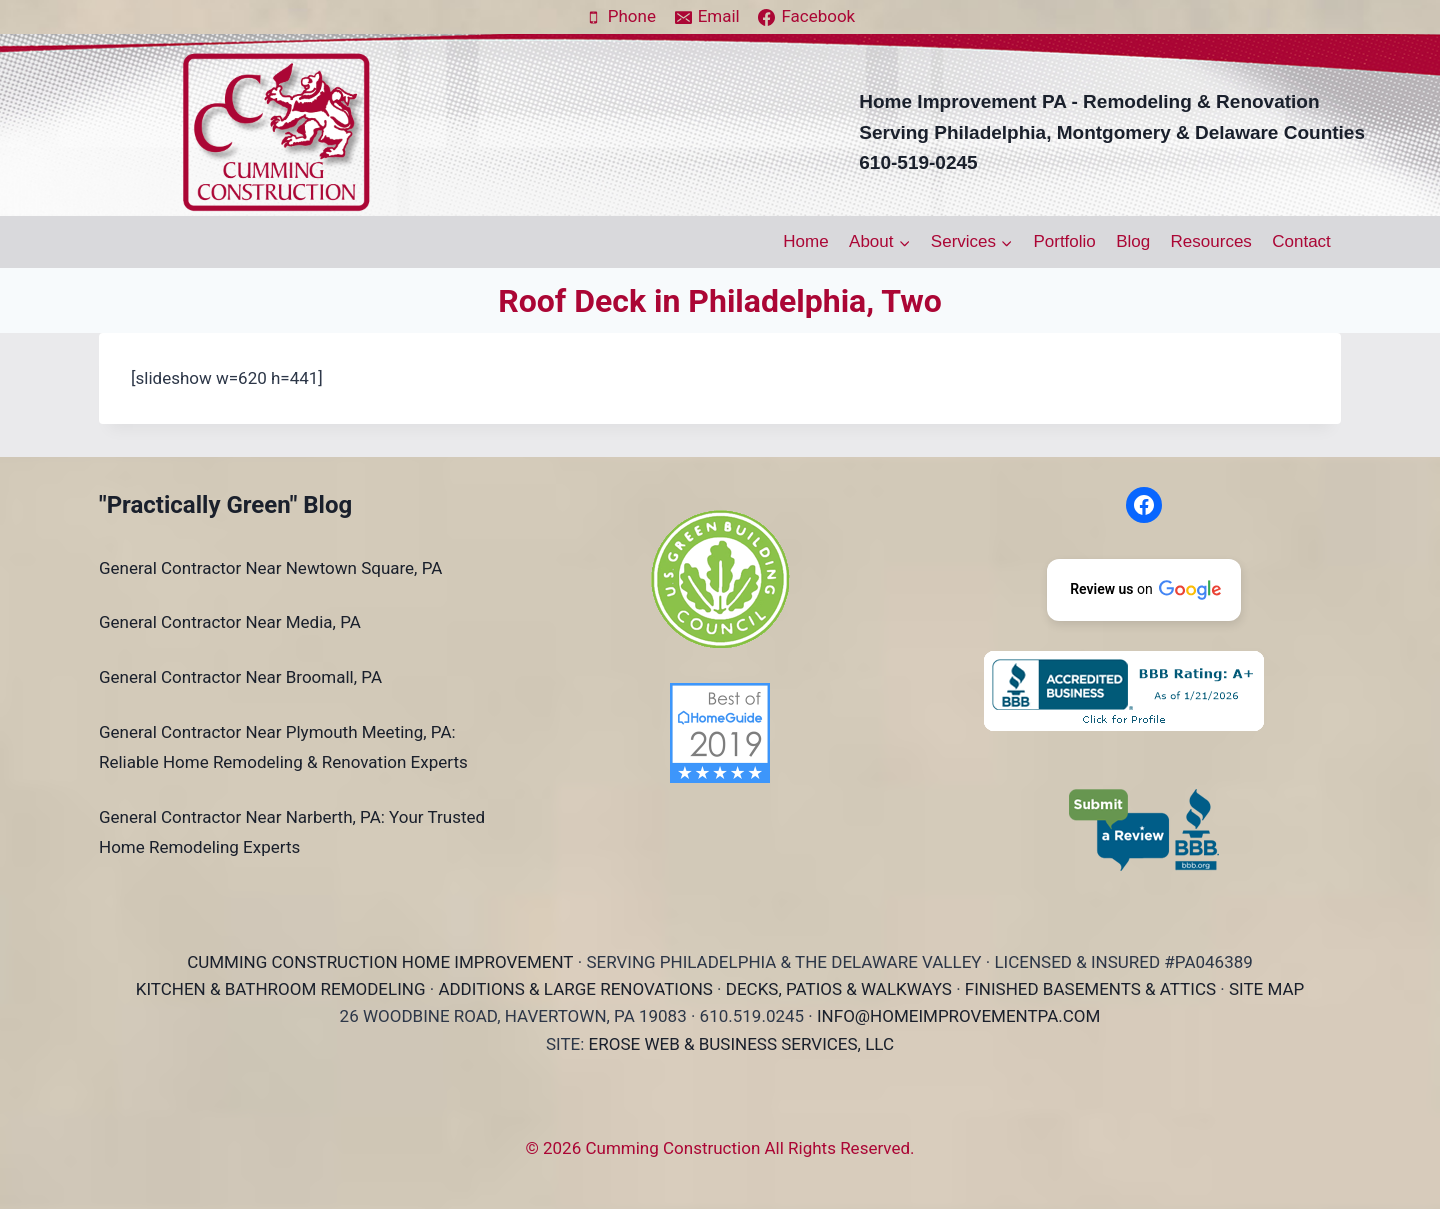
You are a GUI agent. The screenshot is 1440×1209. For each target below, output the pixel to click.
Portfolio (1064, 241)
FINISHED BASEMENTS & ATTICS (1090, 989)
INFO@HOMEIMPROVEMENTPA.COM (958, 1016)
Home (805, 241)
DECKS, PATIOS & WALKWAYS (839, 989)
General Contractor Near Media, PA (230, 622)
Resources (1211, 241)
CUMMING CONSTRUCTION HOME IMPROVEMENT (380, 962)
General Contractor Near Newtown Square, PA (270, 568)
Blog (1133, 241)
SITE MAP (1266, 989)
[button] (1144, 590)
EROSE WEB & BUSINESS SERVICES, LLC (741, 1044)
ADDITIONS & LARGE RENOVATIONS (575, 989)
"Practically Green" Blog (225, 505)
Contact (1301, 241)
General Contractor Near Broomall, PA (240, 677)
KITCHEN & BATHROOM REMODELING (281, 989)
